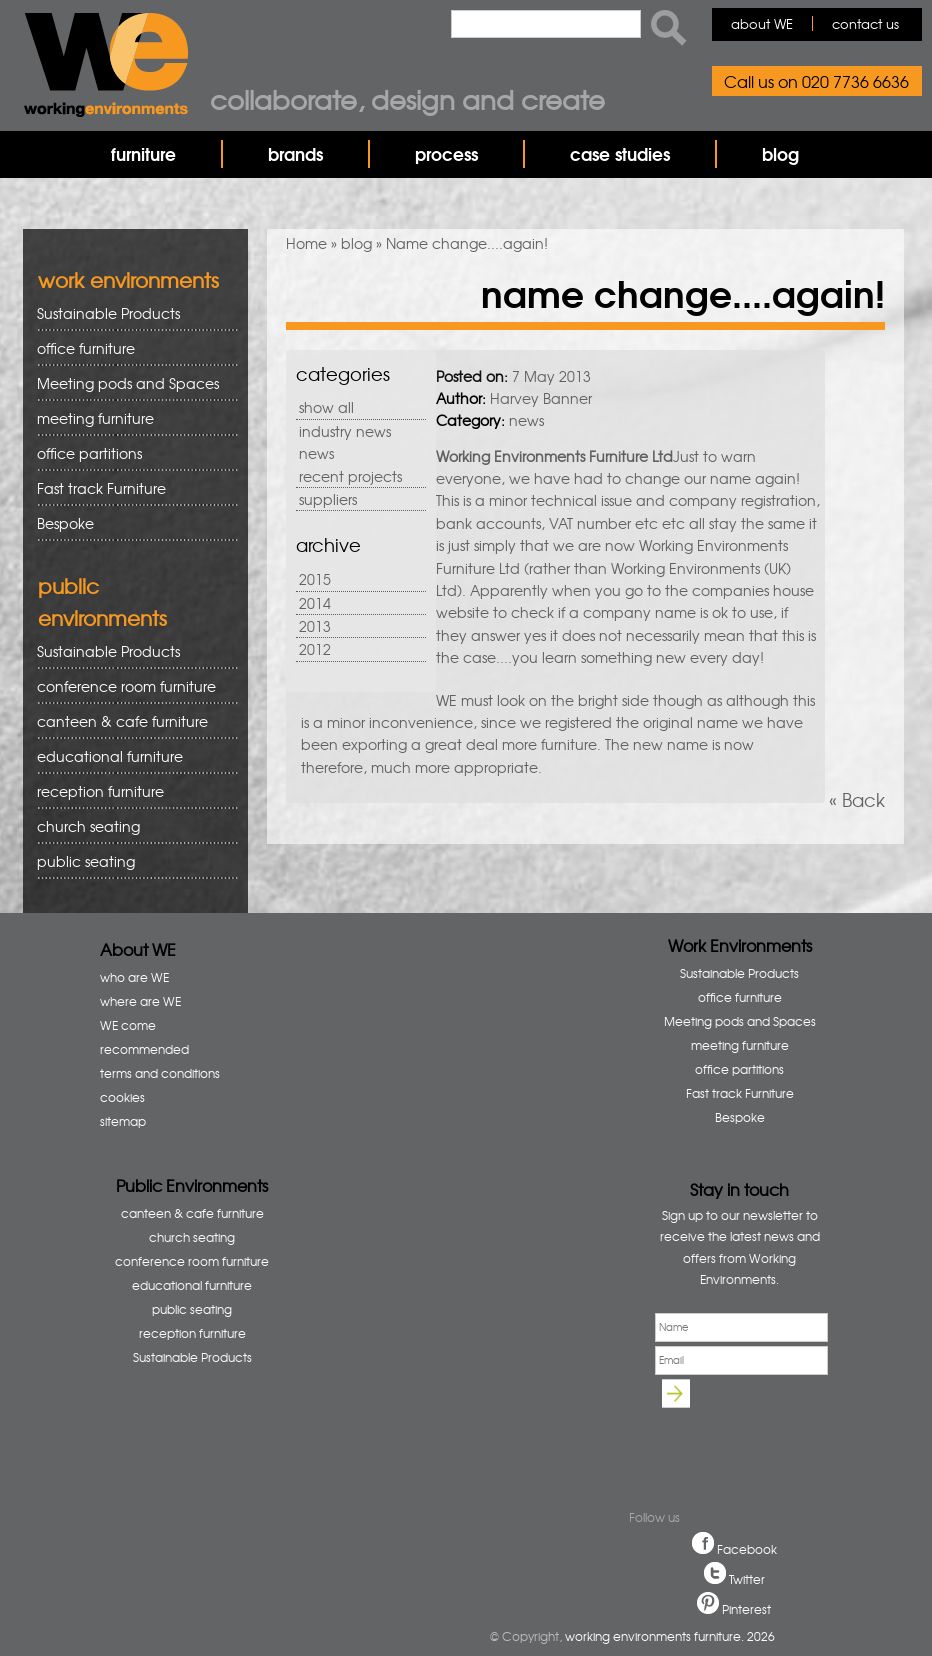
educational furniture (130, 756)
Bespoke (65, 523)
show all (326, 407)
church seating (88, 826)
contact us (865, 23)
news (316, 453)
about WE (762, 23)
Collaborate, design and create (407, 99)
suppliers (328, 499)
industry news (345, 431)
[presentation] (748, 1442)
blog (780, 153)
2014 (315, 603)
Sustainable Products (108, 313)
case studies (620, 153)
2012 (315, 649)
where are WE (140, 1001)
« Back (857, 799)
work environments (128, 279)
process (446, 153)
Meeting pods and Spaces (130, 383)
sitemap (123, 1121)
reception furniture (130, 791)
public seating (130, 861)
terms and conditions (160, 1073)
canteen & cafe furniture (130, 721)
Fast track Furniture (101, 488)
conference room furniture (130, 686)
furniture (143, 153)
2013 (315, 626)
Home (306, 243)
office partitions (130, 453)
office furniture (130, 348)
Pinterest (746, 1609)
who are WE (134, 977)
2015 (315, 579)
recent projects (350, 476)
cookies (122, 1097)
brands (295, 153)
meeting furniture (130, 418)
